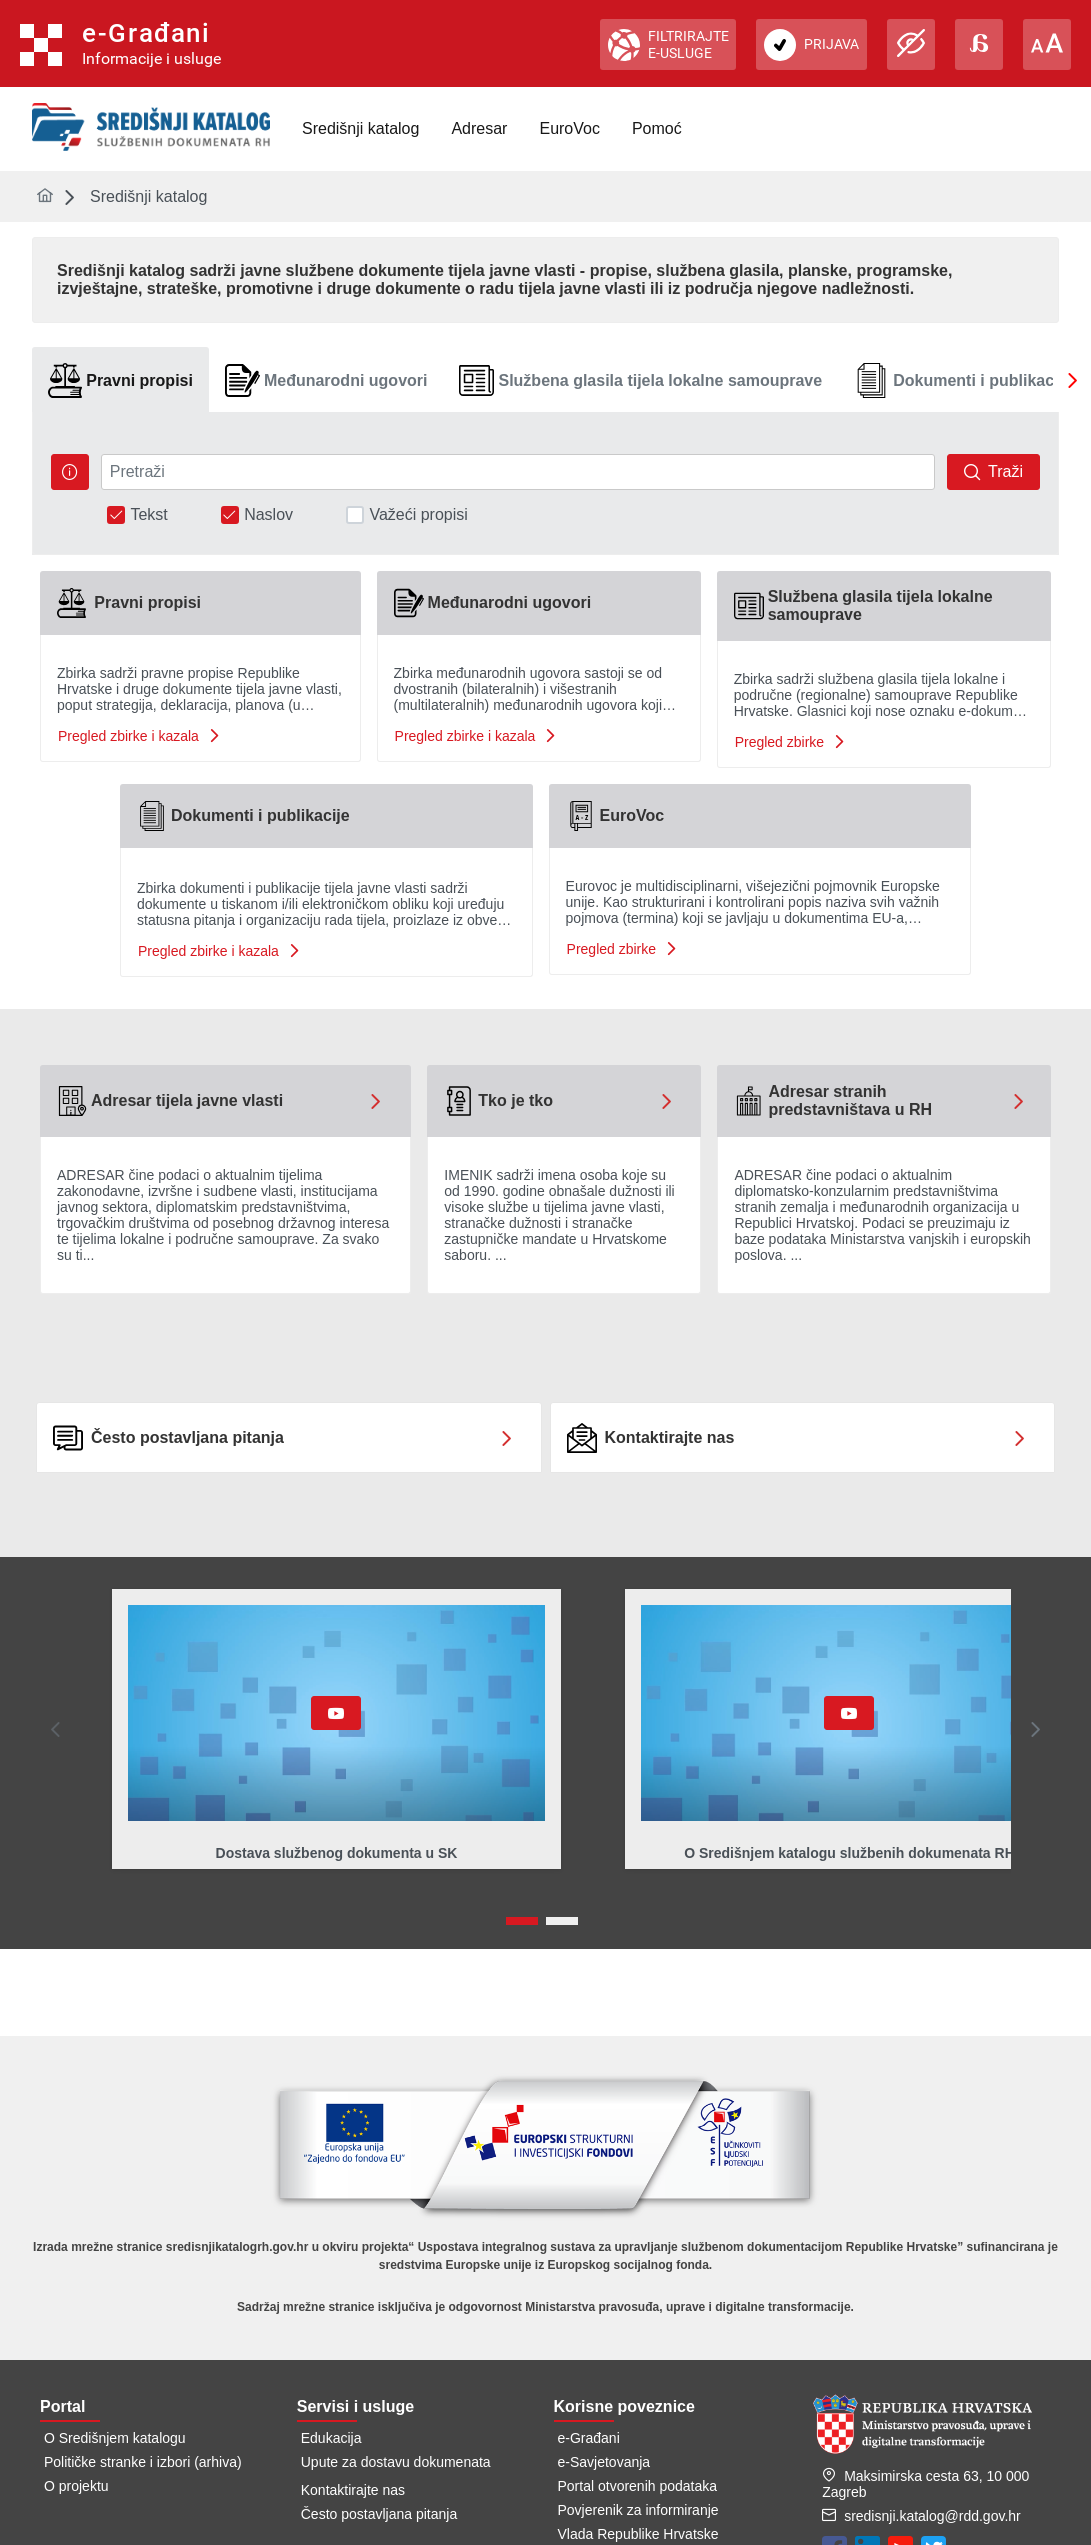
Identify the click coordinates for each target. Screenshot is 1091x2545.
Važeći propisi (418, 515)
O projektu (76, 2486)
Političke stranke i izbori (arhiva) (143, 2462)
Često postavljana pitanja (379, 2514)
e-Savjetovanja (604, 2462)
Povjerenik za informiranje (638, 2510)
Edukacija (331, 2438)
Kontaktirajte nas (353, 2490)
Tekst (148, 515)
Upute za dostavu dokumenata (396, 2462)
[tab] (120, 380)
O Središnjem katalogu (115, 2438)
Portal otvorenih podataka (638, 2486)
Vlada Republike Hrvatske (638, 2534)
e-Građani (589, 2438)
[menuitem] (360, 129)
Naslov (268, 515)
